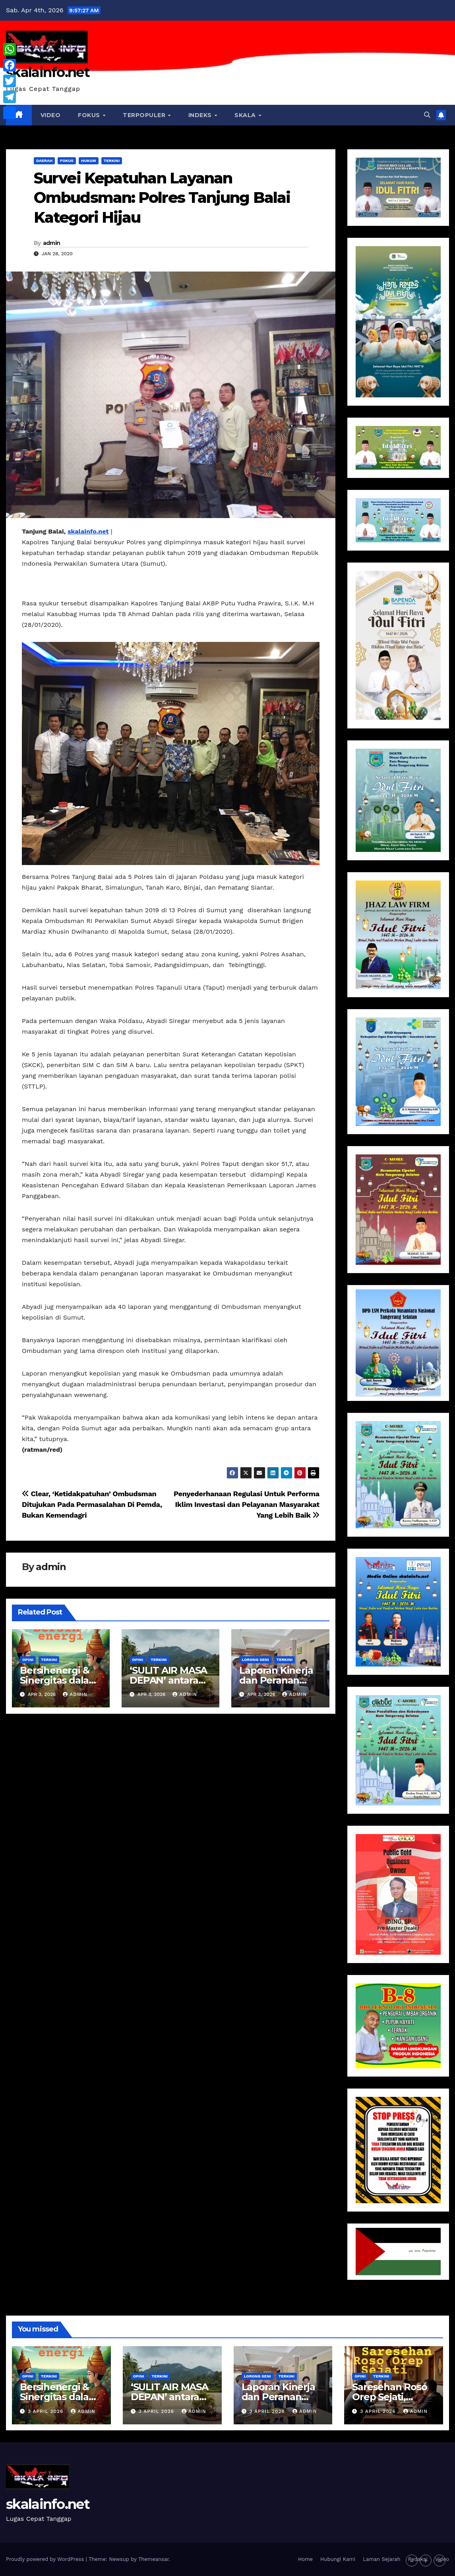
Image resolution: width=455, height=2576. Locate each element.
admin (51, 243)
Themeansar (153, 2559)
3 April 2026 (46, 2411)
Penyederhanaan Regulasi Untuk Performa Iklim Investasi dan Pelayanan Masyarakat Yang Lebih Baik (246, 1504)
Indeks (201, 115)
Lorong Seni (255, 1659)
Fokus (90, 115)
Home (305, 2559)
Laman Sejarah (382, 2559)
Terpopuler (145, 115)
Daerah (44, 160)
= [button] (439, 2560)
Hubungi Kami (337, 2559)
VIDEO (51, 115)
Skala (246, 115)
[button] (427, 115)
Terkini (112, 160)
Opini (27, 1659)
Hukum (88, 160)
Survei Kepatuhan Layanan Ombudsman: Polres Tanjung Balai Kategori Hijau (162, 198)
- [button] (412, 2560)
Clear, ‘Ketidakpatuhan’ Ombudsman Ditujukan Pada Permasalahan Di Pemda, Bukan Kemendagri (92, 1504)
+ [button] (425, 2560)
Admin (75, 1694)
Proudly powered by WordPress (46, 2559)
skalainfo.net (47, 72)
